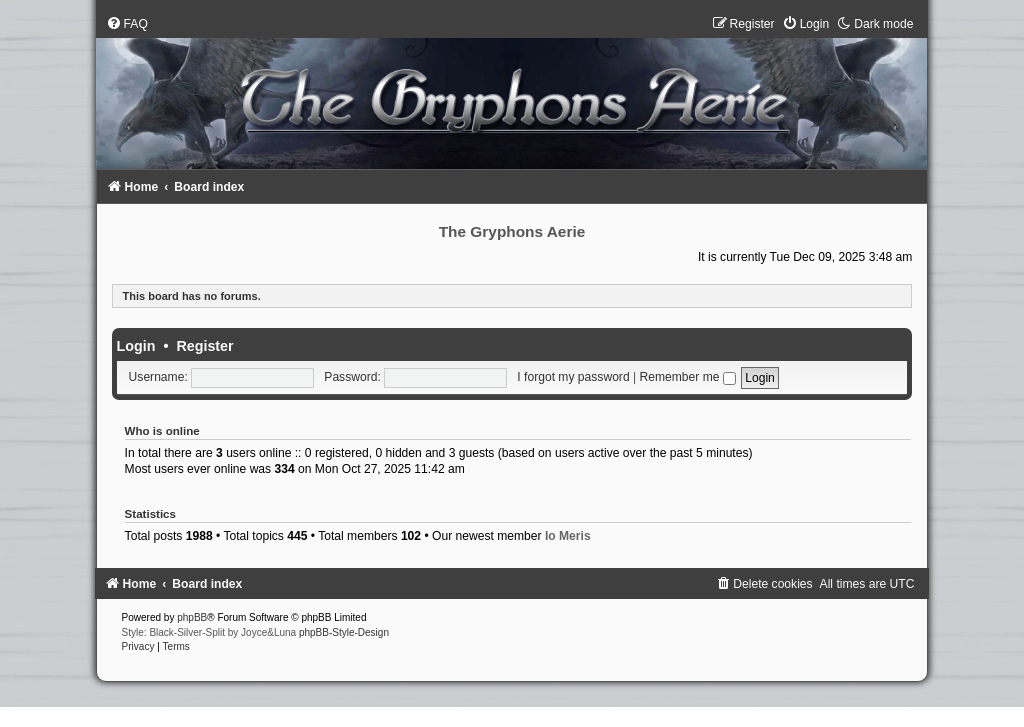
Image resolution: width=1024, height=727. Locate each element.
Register (204, 346)
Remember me (688, 377)
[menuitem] (127, 24)
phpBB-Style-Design (344, 632)
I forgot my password (573, 377)
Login (136, 346)
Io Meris (568, 536)
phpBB (192, 617)
